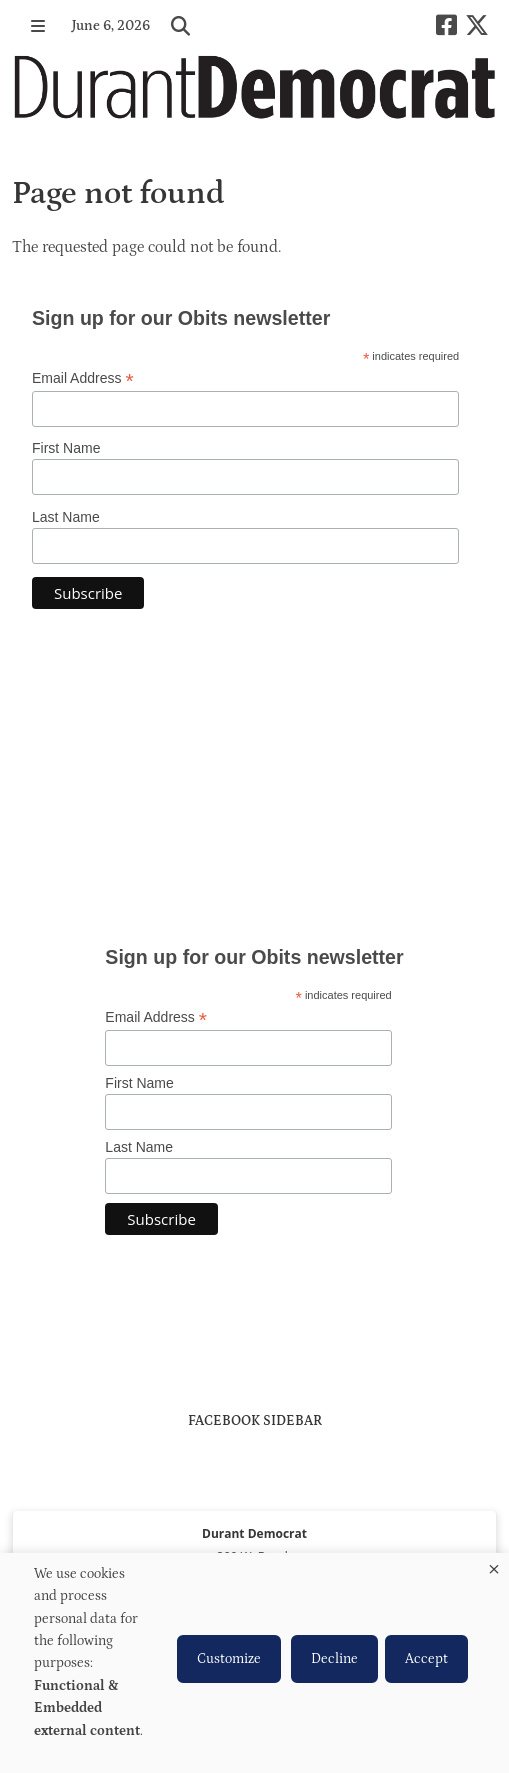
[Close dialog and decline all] (494, 1565)
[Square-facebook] (446, 25)
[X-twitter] (477, 25)
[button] (38, 26)
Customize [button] (229, 1659)
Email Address (83, 378)
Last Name (66, 517)
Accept (426, 1659)
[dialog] (254, 1663)
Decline (334, 1659)
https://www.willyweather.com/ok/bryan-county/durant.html (255, 867)
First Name (66, 448)
